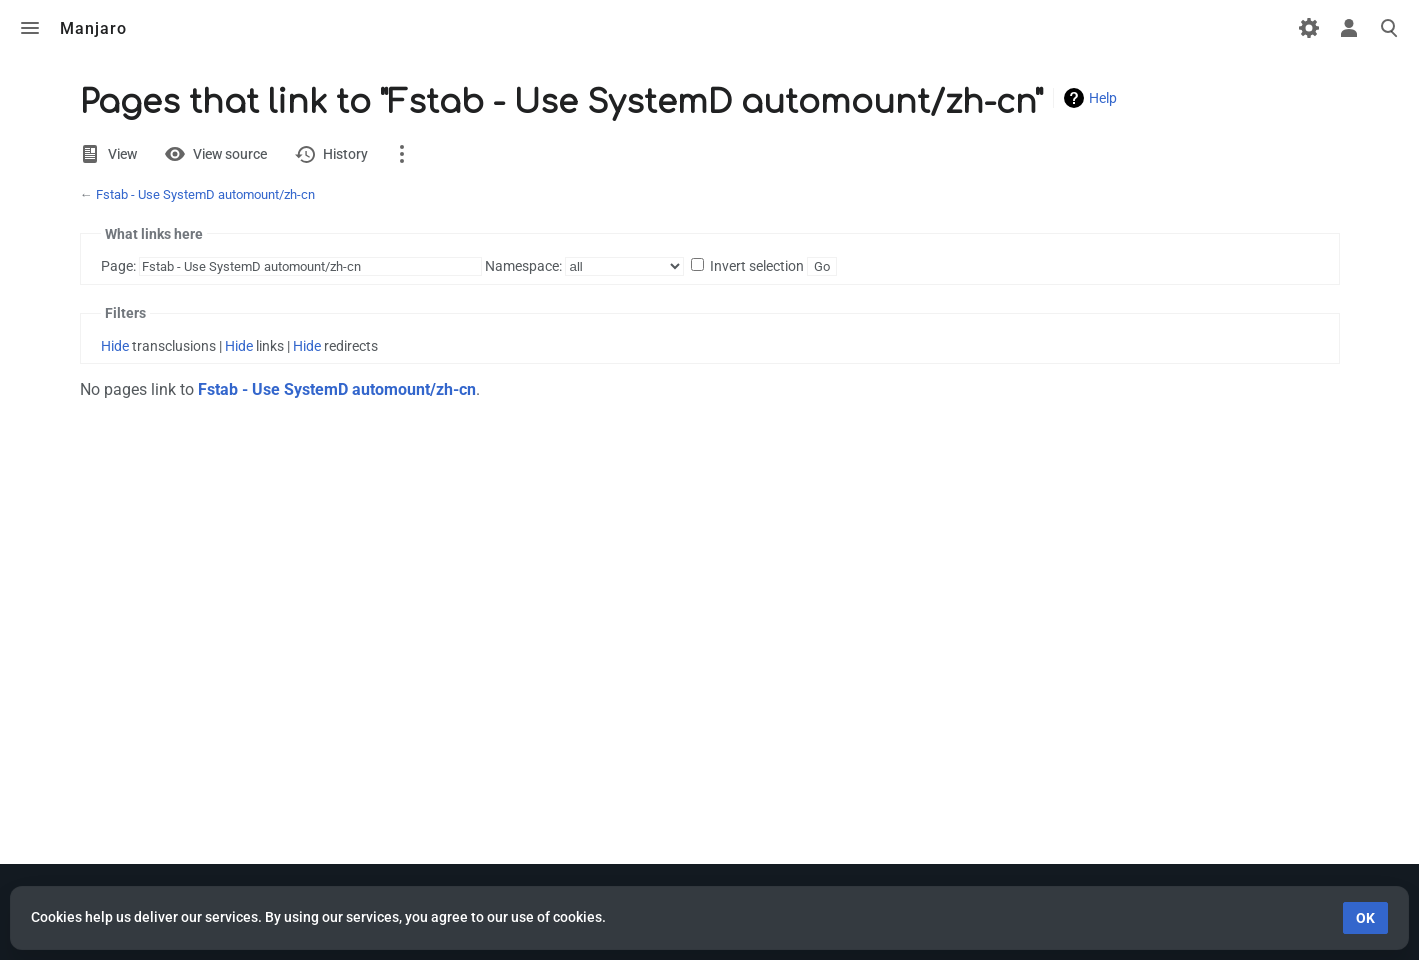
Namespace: (523, 266)
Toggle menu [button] (30, 28)
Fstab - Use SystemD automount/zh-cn (205, 194)
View (122, 154)
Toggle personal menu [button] (1349, 28)
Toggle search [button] (1389, 28)
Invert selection (757, 266)
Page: (118, 266)
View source (230, 154)
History (345, 154)
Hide (115, 346)
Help (1103, 98)
